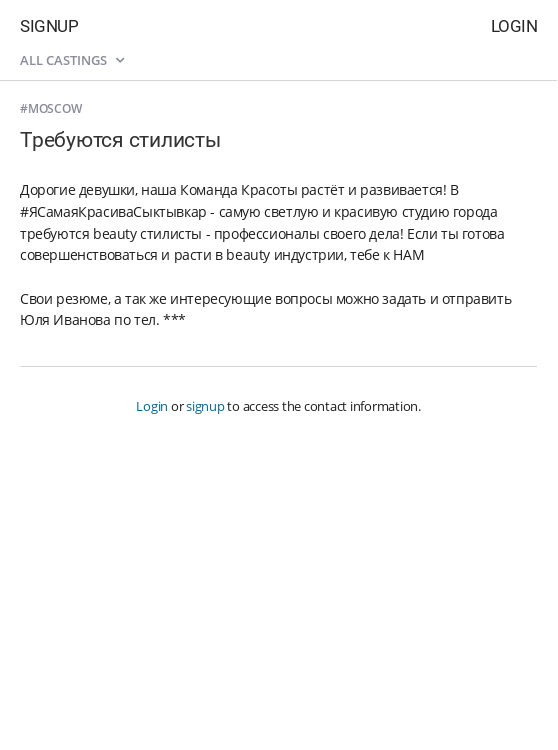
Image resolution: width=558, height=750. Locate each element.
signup (205, 406)
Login (514, 26)
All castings (72, 60)
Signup (49, 26)
